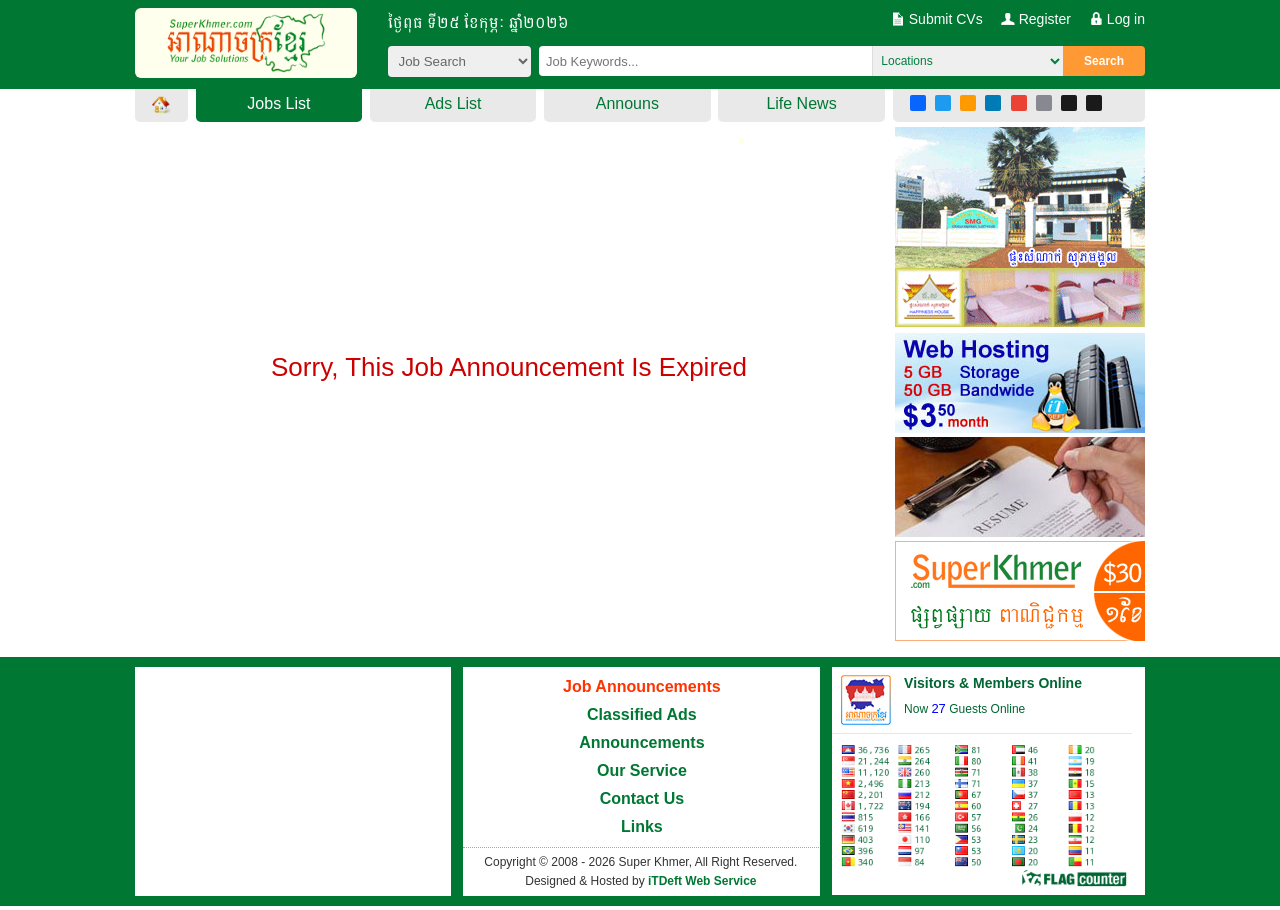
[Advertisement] (510, 500)
